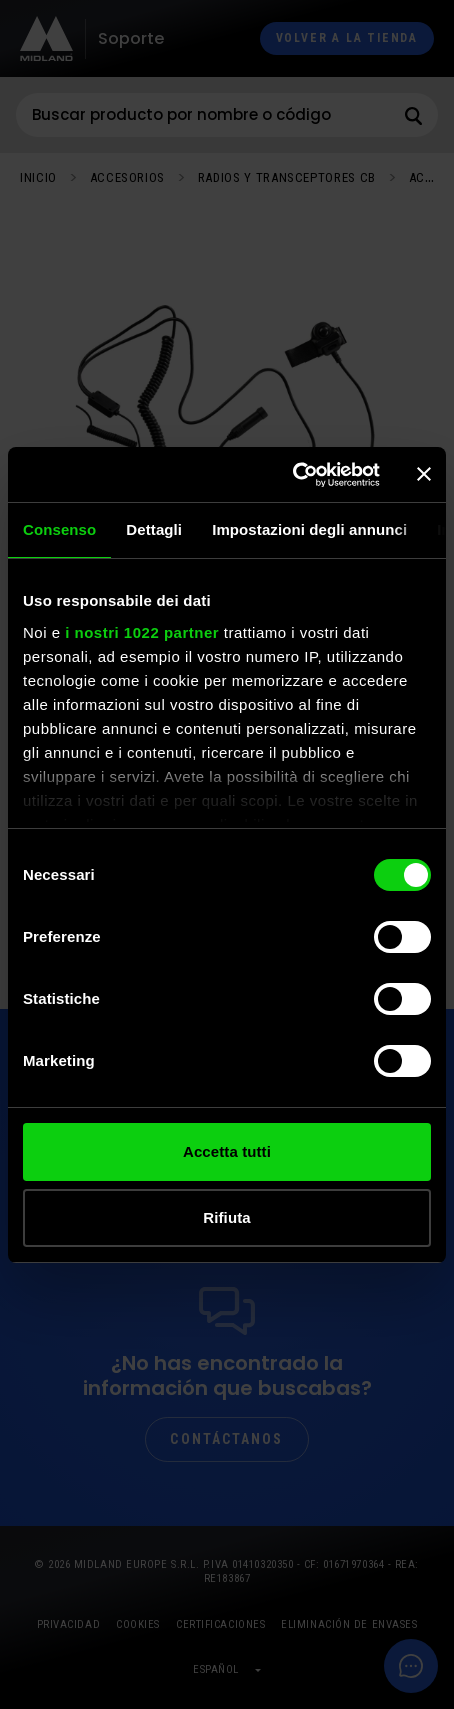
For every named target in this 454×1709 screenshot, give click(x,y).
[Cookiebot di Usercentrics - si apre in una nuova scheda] (292, 475)
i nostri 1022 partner (142, 632)
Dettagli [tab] (154, 529)
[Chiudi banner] (424, 474)
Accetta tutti (227, 1151)
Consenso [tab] (59, 529)
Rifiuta (226, 1217)
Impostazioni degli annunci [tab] (309, 529)
